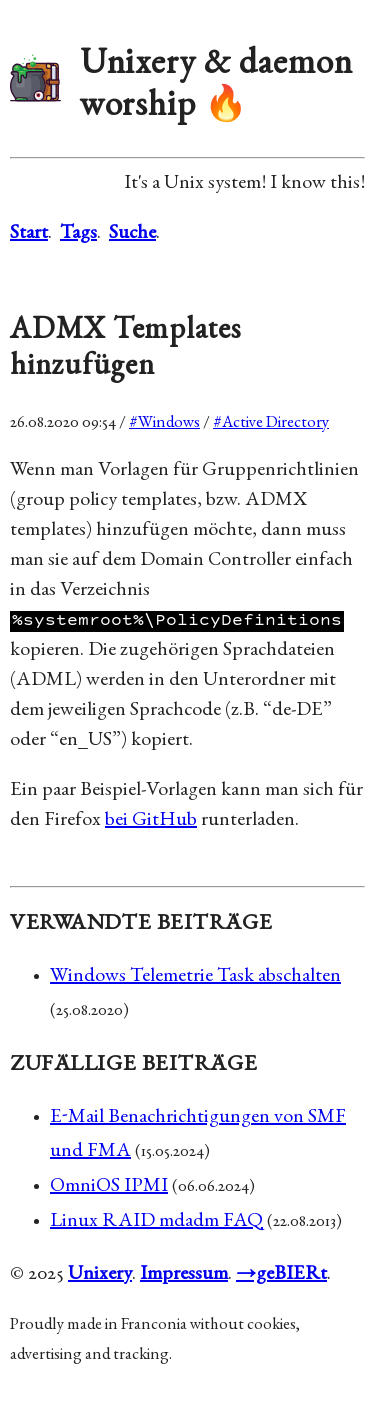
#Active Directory (271, 423)
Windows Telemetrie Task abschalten (195, 977)
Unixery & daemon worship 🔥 (216, 86)
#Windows (164, 423)
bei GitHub (151, 821)
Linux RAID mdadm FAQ (156, 1222)
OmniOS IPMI (109, 1187)
